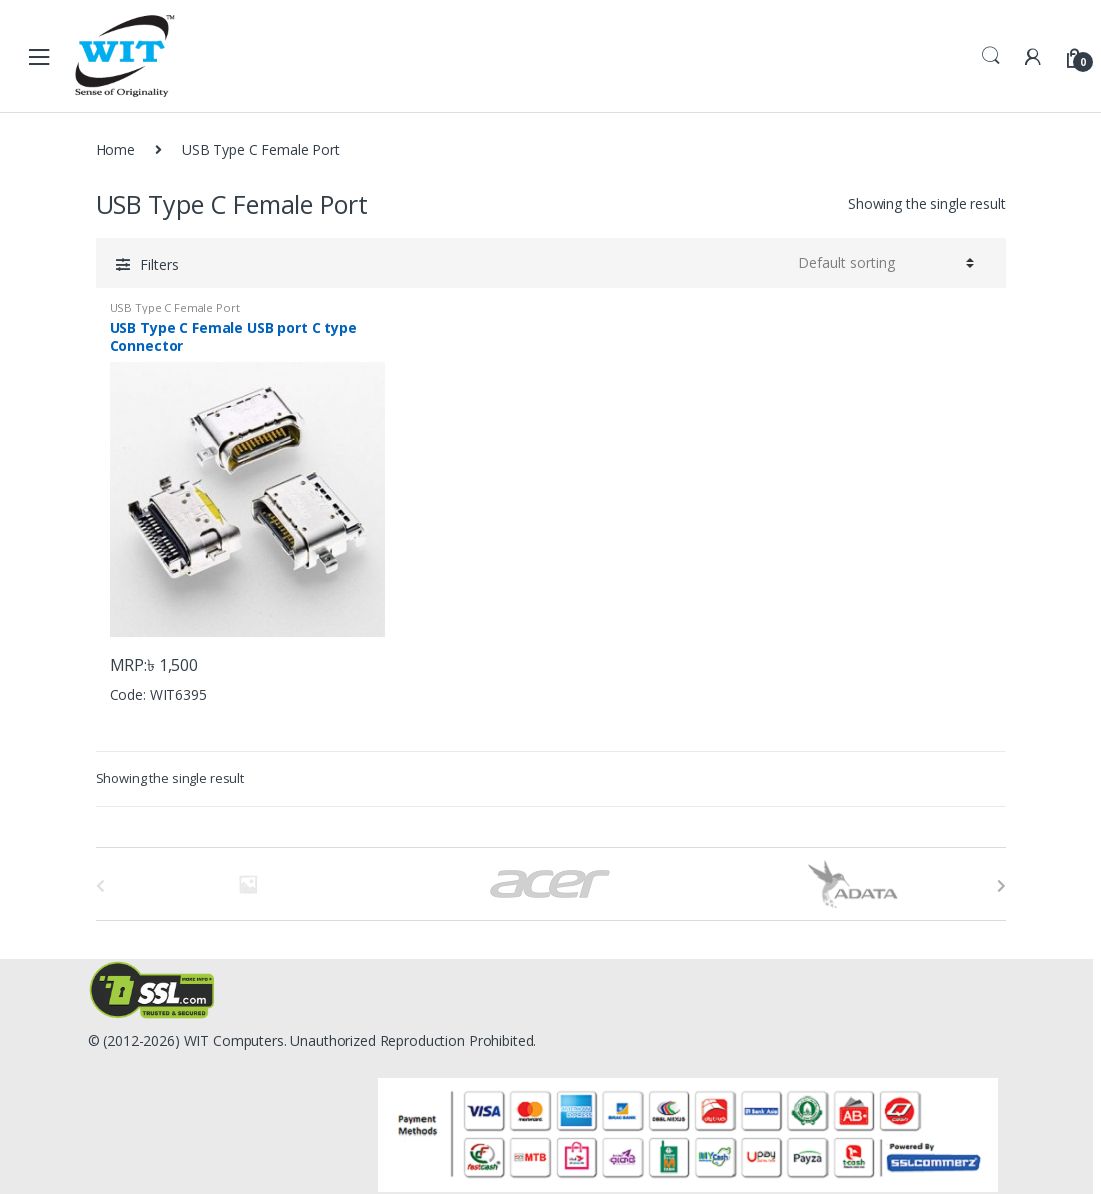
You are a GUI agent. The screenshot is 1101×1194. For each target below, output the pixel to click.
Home (115, 149)
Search (991, 56)
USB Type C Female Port (175, 307)
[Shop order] (886, 263)
